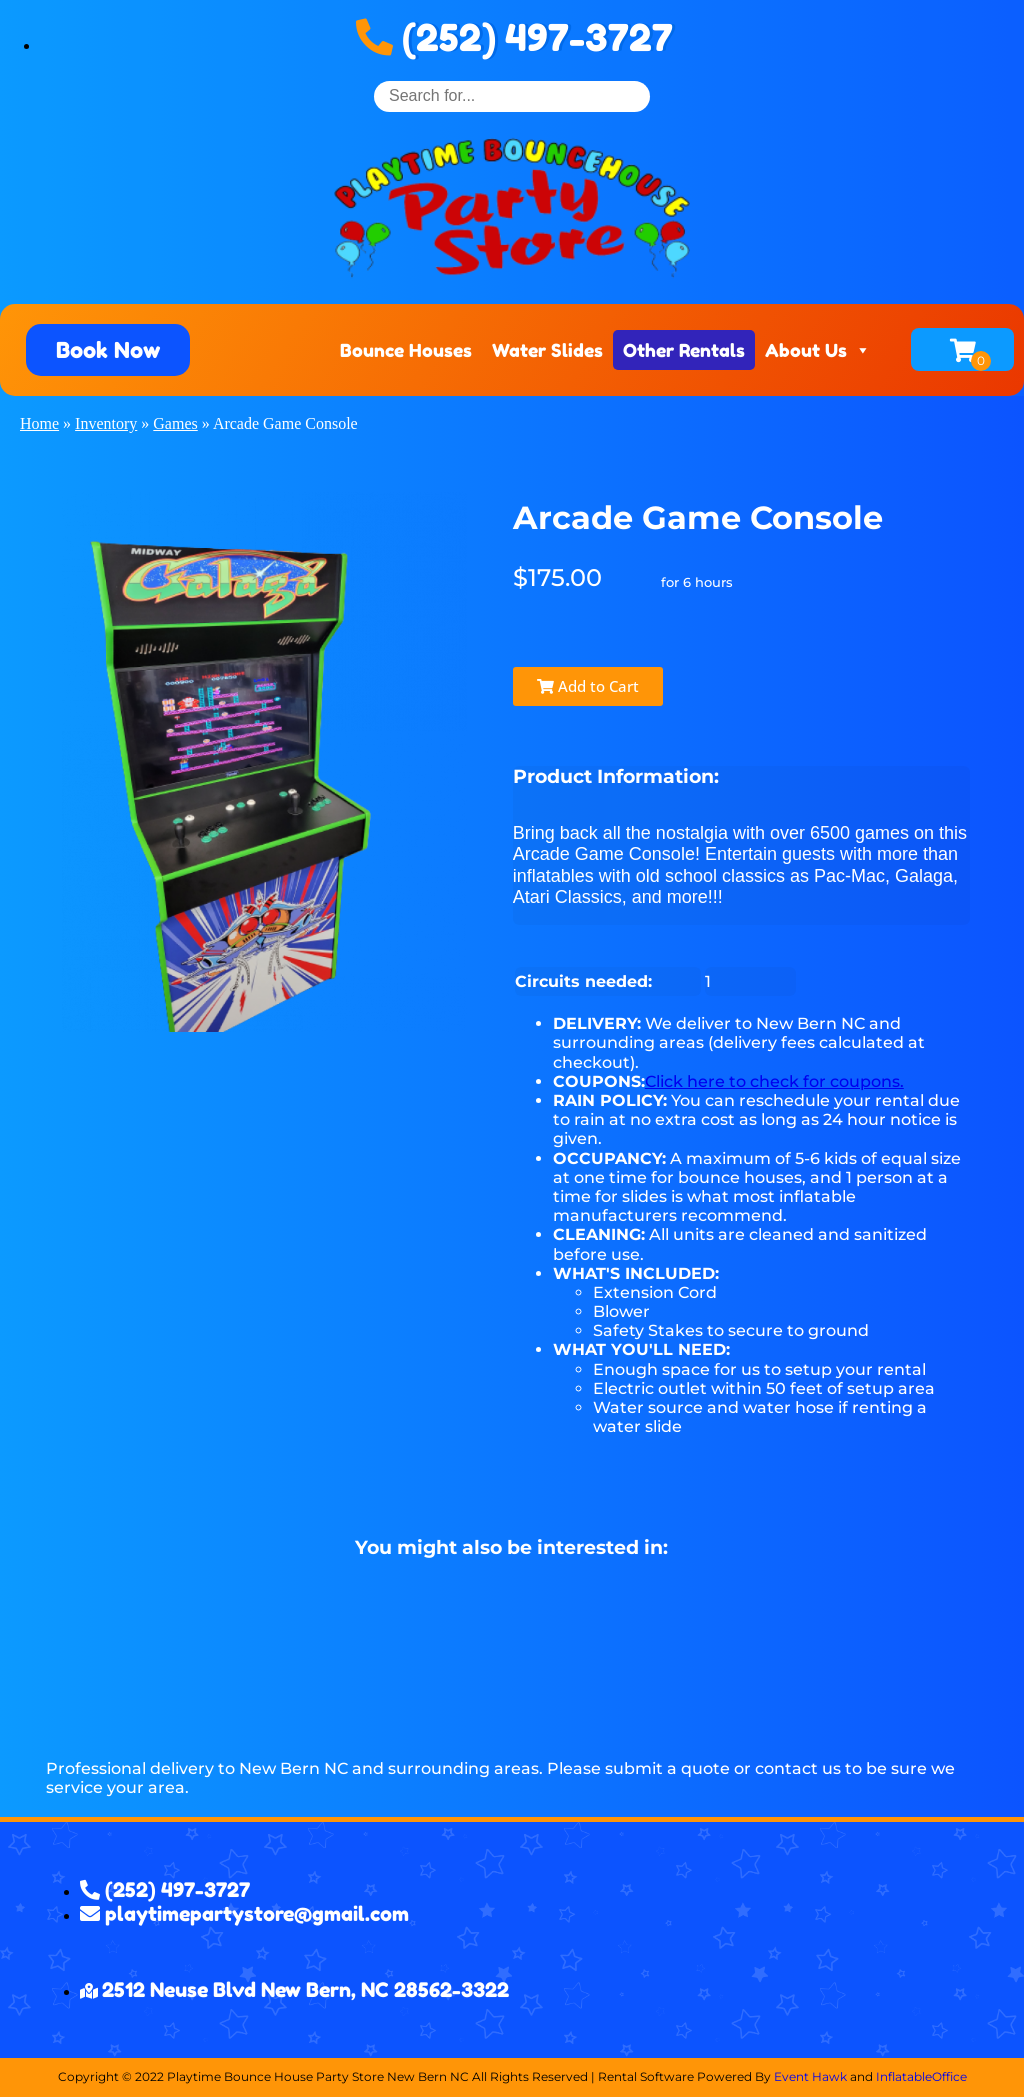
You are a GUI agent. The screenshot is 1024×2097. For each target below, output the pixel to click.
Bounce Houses (406, 350)
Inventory (106, 423)
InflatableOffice (921, 2076)
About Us (818, 350)
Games (175, 423)
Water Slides (547, 350)
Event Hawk (810, 2076)
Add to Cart (588, 686)
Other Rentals (684, 350)
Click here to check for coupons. (774, 1081)
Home (39, 423)
